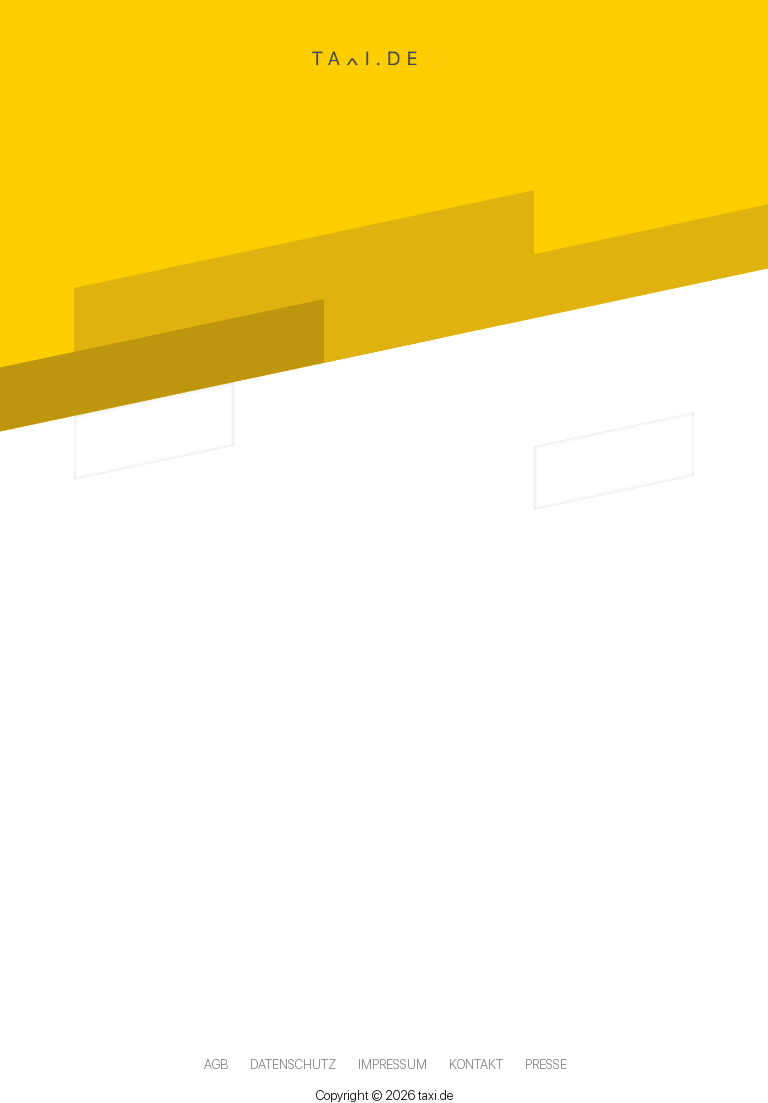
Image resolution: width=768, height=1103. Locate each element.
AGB (216, 1064)
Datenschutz (293, 1064)
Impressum (392, 1064)
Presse (546, 1064)
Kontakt (476, 1064)
